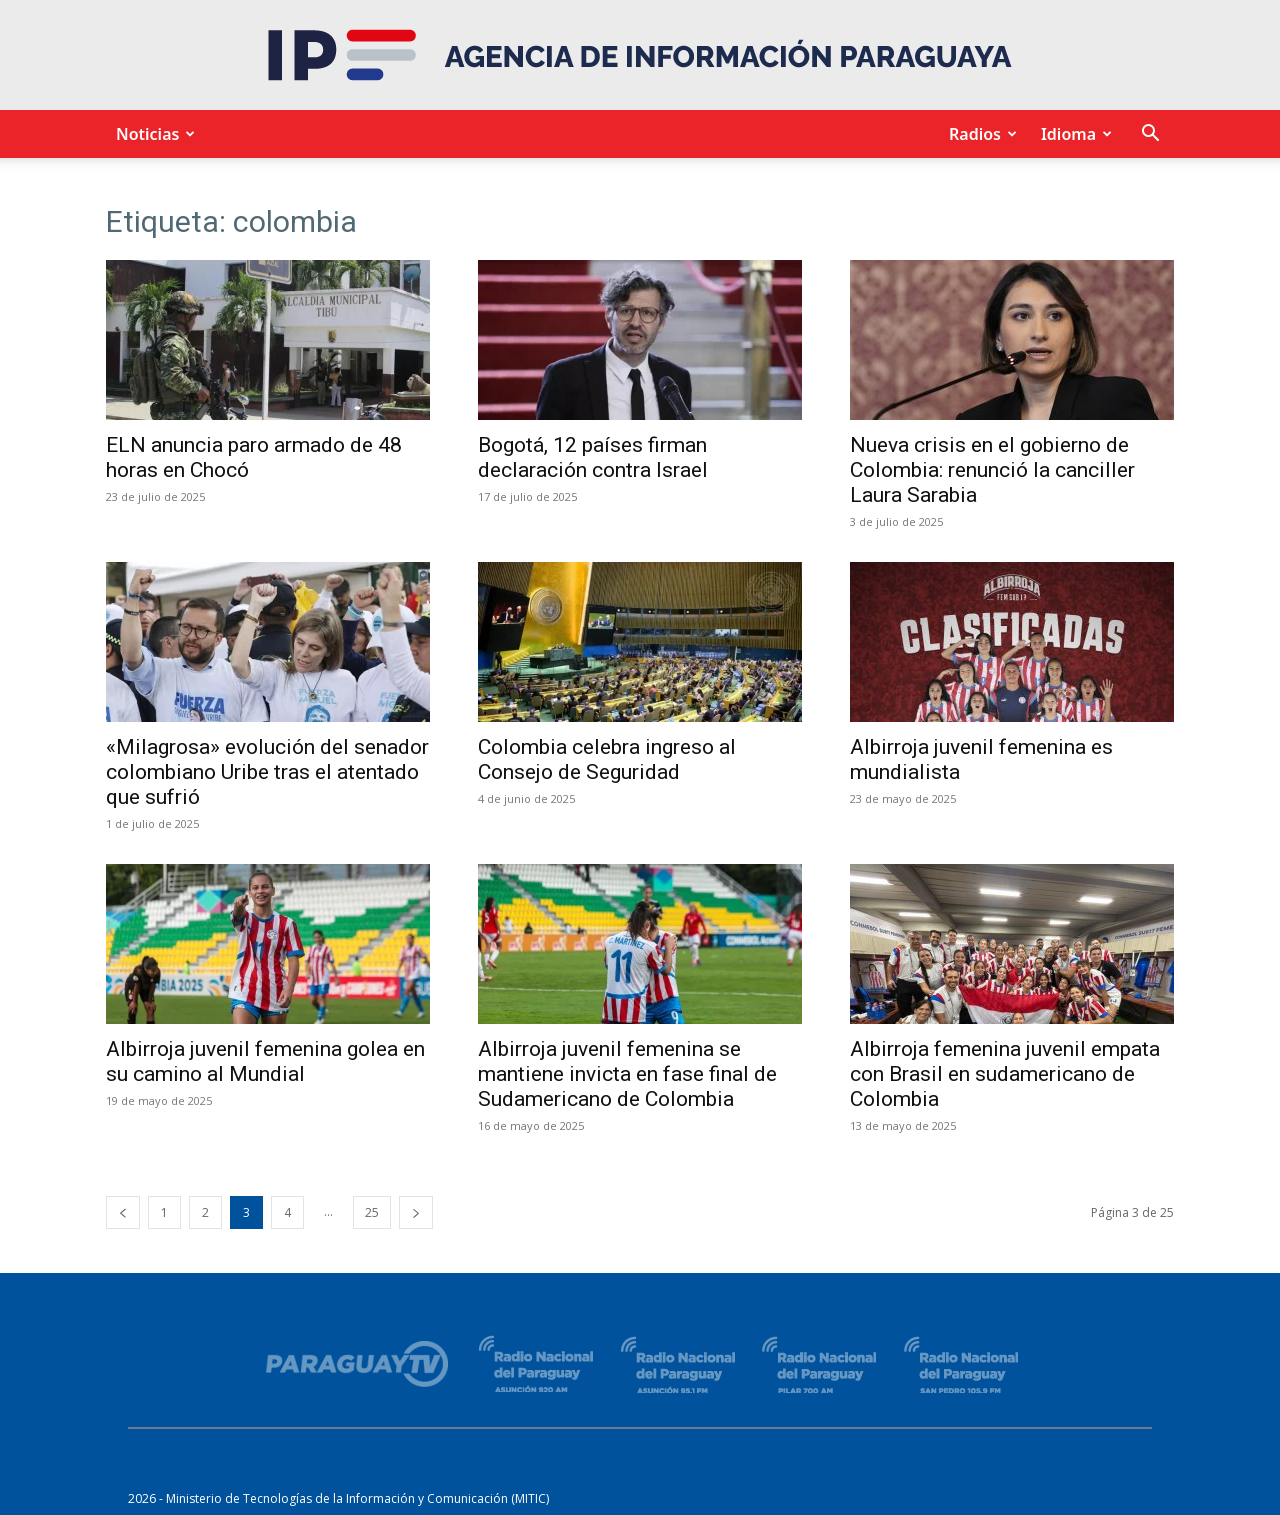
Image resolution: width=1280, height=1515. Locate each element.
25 (372, 1212)
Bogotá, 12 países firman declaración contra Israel (593, 457)
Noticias (152, 134)
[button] (1150, 135)
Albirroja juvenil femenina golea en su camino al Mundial (265, 1061)
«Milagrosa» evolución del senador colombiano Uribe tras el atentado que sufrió (267, 772)
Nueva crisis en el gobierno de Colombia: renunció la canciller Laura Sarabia (992, 470)
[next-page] (416, 1212)
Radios (980, 134)
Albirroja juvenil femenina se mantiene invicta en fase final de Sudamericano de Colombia (627, 1074)
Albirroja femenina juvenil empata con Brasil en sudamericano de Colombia (1005, 1074)
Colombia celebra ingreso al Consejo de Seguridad (607, 759)
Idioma (1073, 134)
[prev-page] (123, 1212)
